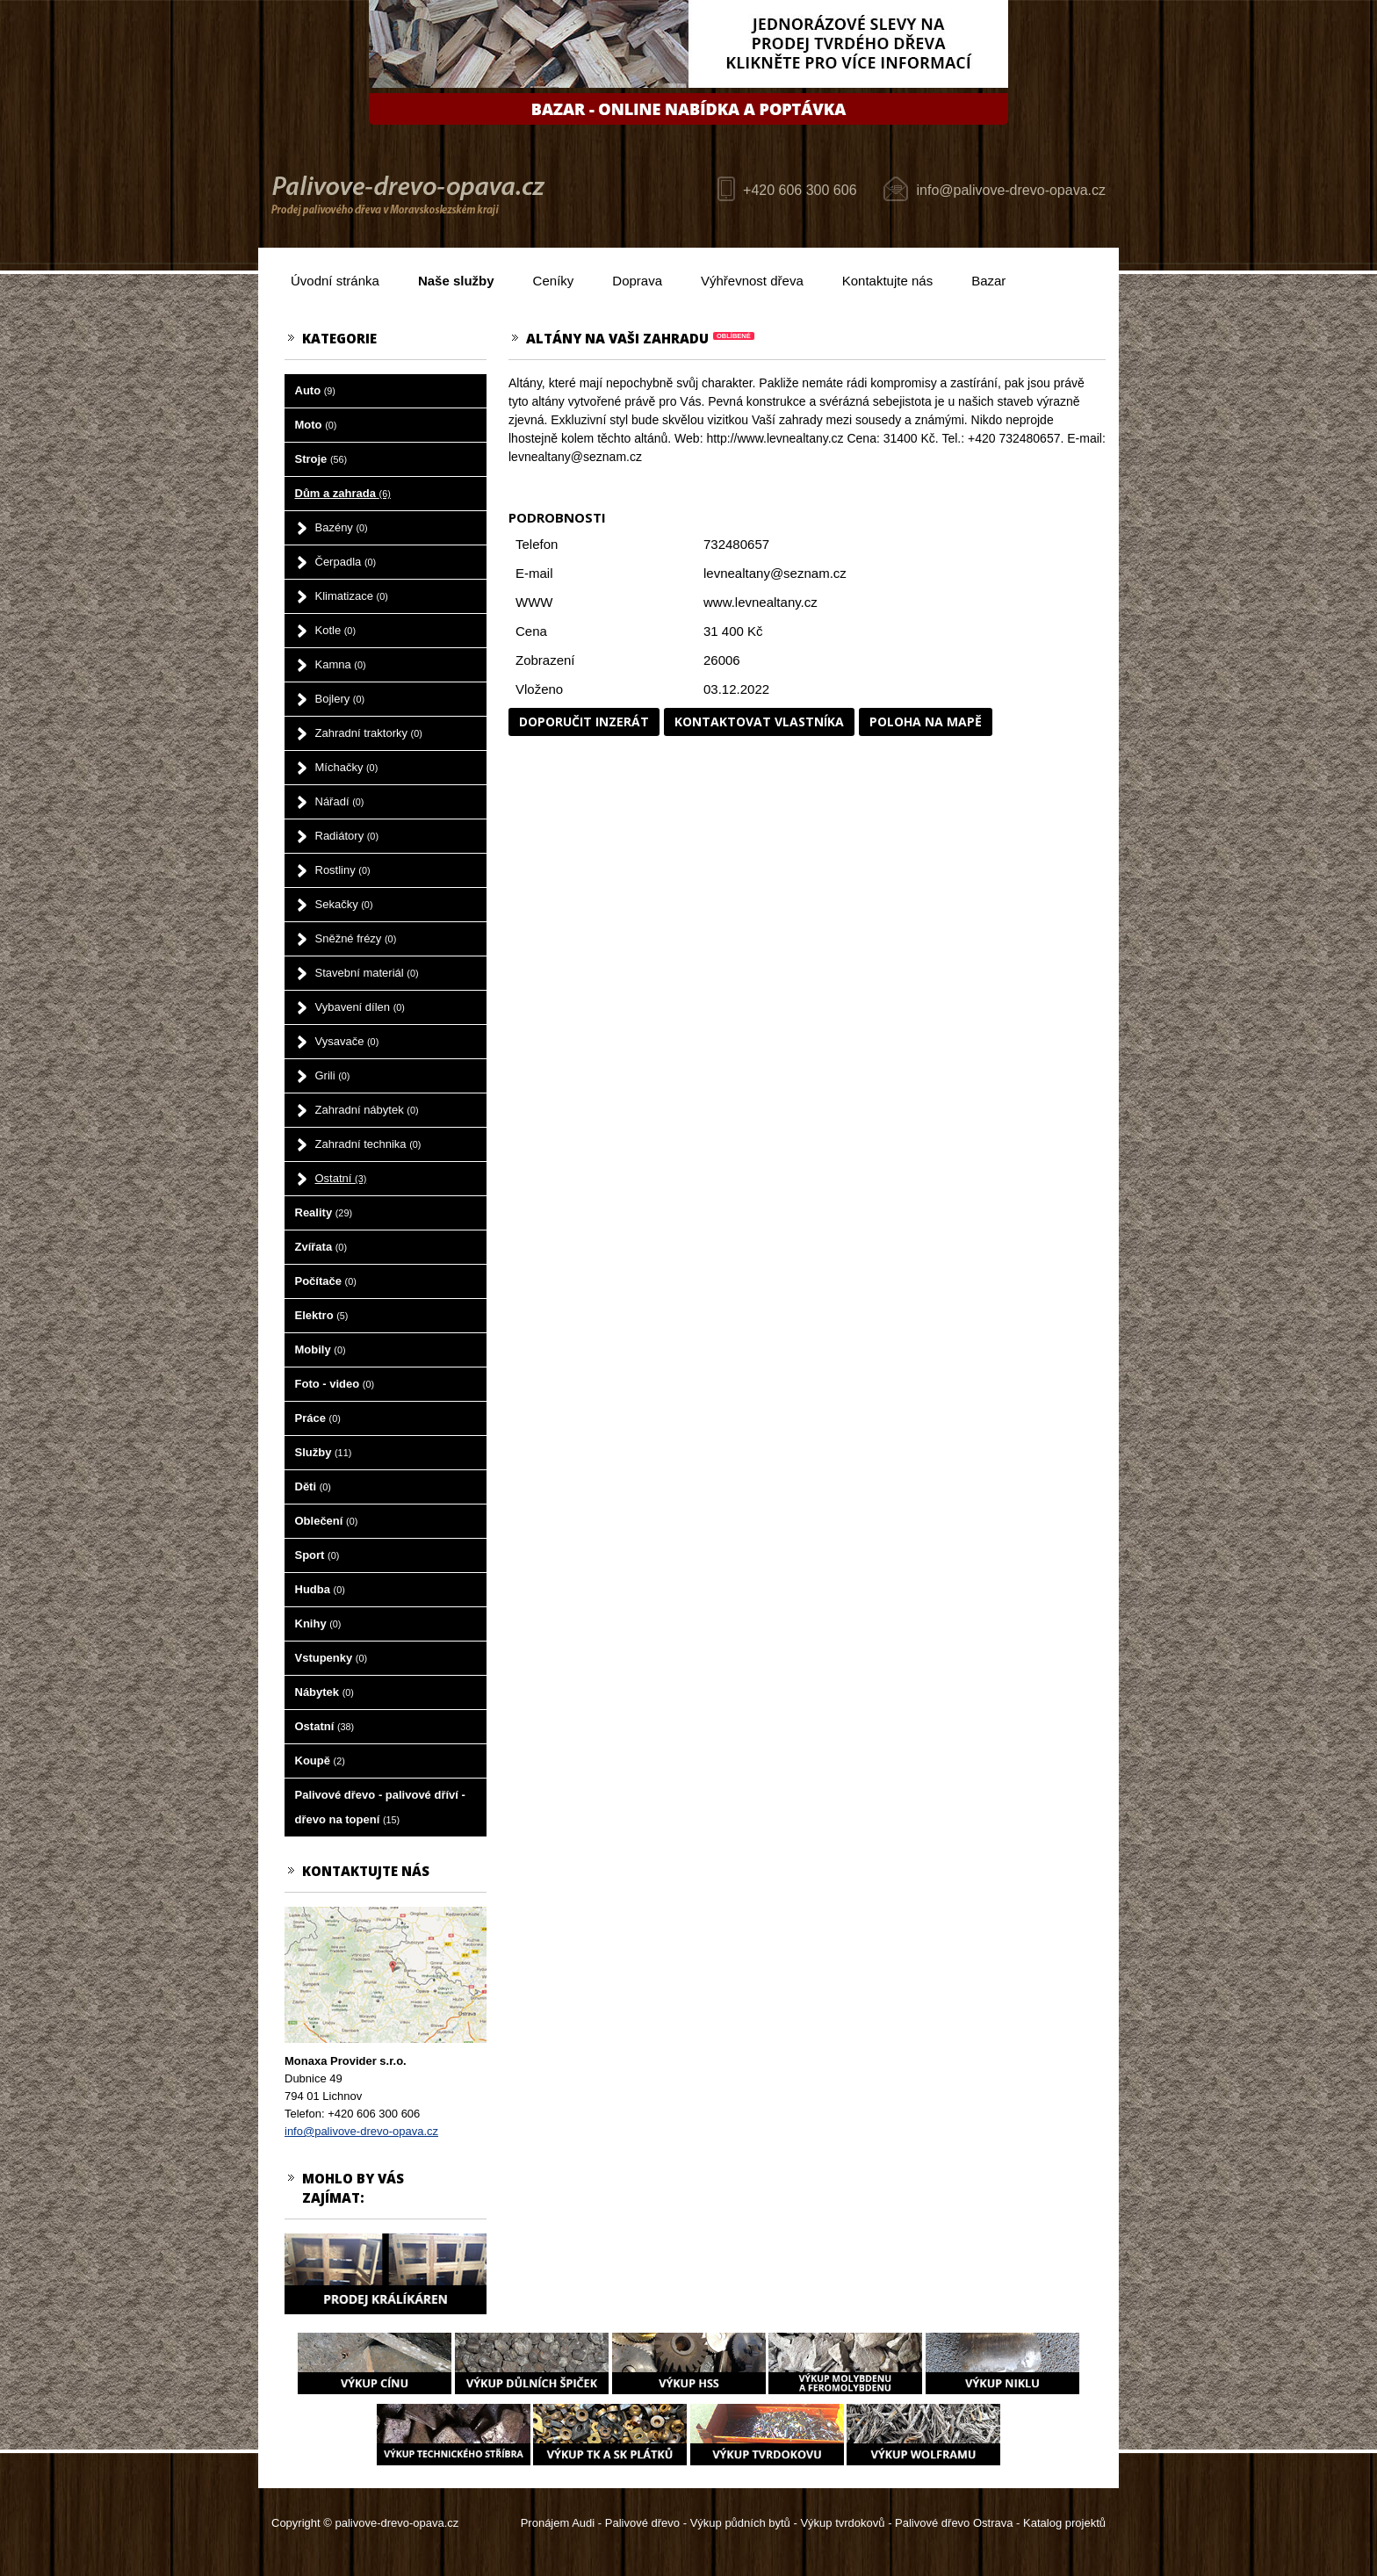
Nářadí (339, 801)
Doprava (637, 280)
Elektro (322, 1315)
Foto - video (335, 1383)
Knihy (318, 1623)
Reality (324, 1212)
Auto (315, 390)
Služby (323, 1452)
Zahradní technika (368, 1144)
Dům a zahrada (343, 493)
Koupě (320, 1760)
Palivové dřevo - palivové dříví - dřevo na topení (380, 1807)
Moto (316, 424)
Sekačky (344, 904)
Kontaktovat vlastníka (759, 721)
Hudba (320, 1589)
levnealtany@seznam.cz (775, 573)
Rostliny (343, 870)
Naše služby (456, 280)
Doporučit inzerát (584, 721)
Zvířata (321, 1246)
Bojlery (340, 698)
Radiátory (346, 835)
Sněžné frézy (356, 938)
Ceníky (553, 280)
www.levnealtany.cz (760, 602)
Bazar (988, 280)
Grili (332, 1075)
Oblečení (326, 1520)
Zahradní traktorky (368, 733)
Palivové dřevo (642, 2522)
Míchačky (346, 767)
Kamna (340, 664)
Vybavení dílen (360, 1007)
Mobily (320, 1349)
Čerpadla (346, 561)
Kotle (335, 630)
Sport (317, 1555)
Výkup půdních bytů (740, 2522)
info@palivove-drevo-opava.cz (1011, 190)
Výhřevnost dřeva (752, 280)
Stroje (321, 458)
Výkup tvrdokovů (842, 2522)
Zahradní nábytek (367, 1109)
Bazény (341, 527)
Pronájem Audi (558, 2522)
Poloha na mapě (925, 721)
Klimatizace (351, 596)
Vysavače (347, 1041)
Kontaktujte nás (887, 280)
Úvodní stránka (335, 280)
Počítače (326, 1281)
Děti (313, 1486)
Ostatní (341, 1178)
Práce (318, 1418)
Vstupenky (331, 1657)
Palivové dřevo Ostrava (954, 2522)
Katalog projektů (1064, 2522)
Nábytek (324, 1692)
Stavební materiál (367, 972)
